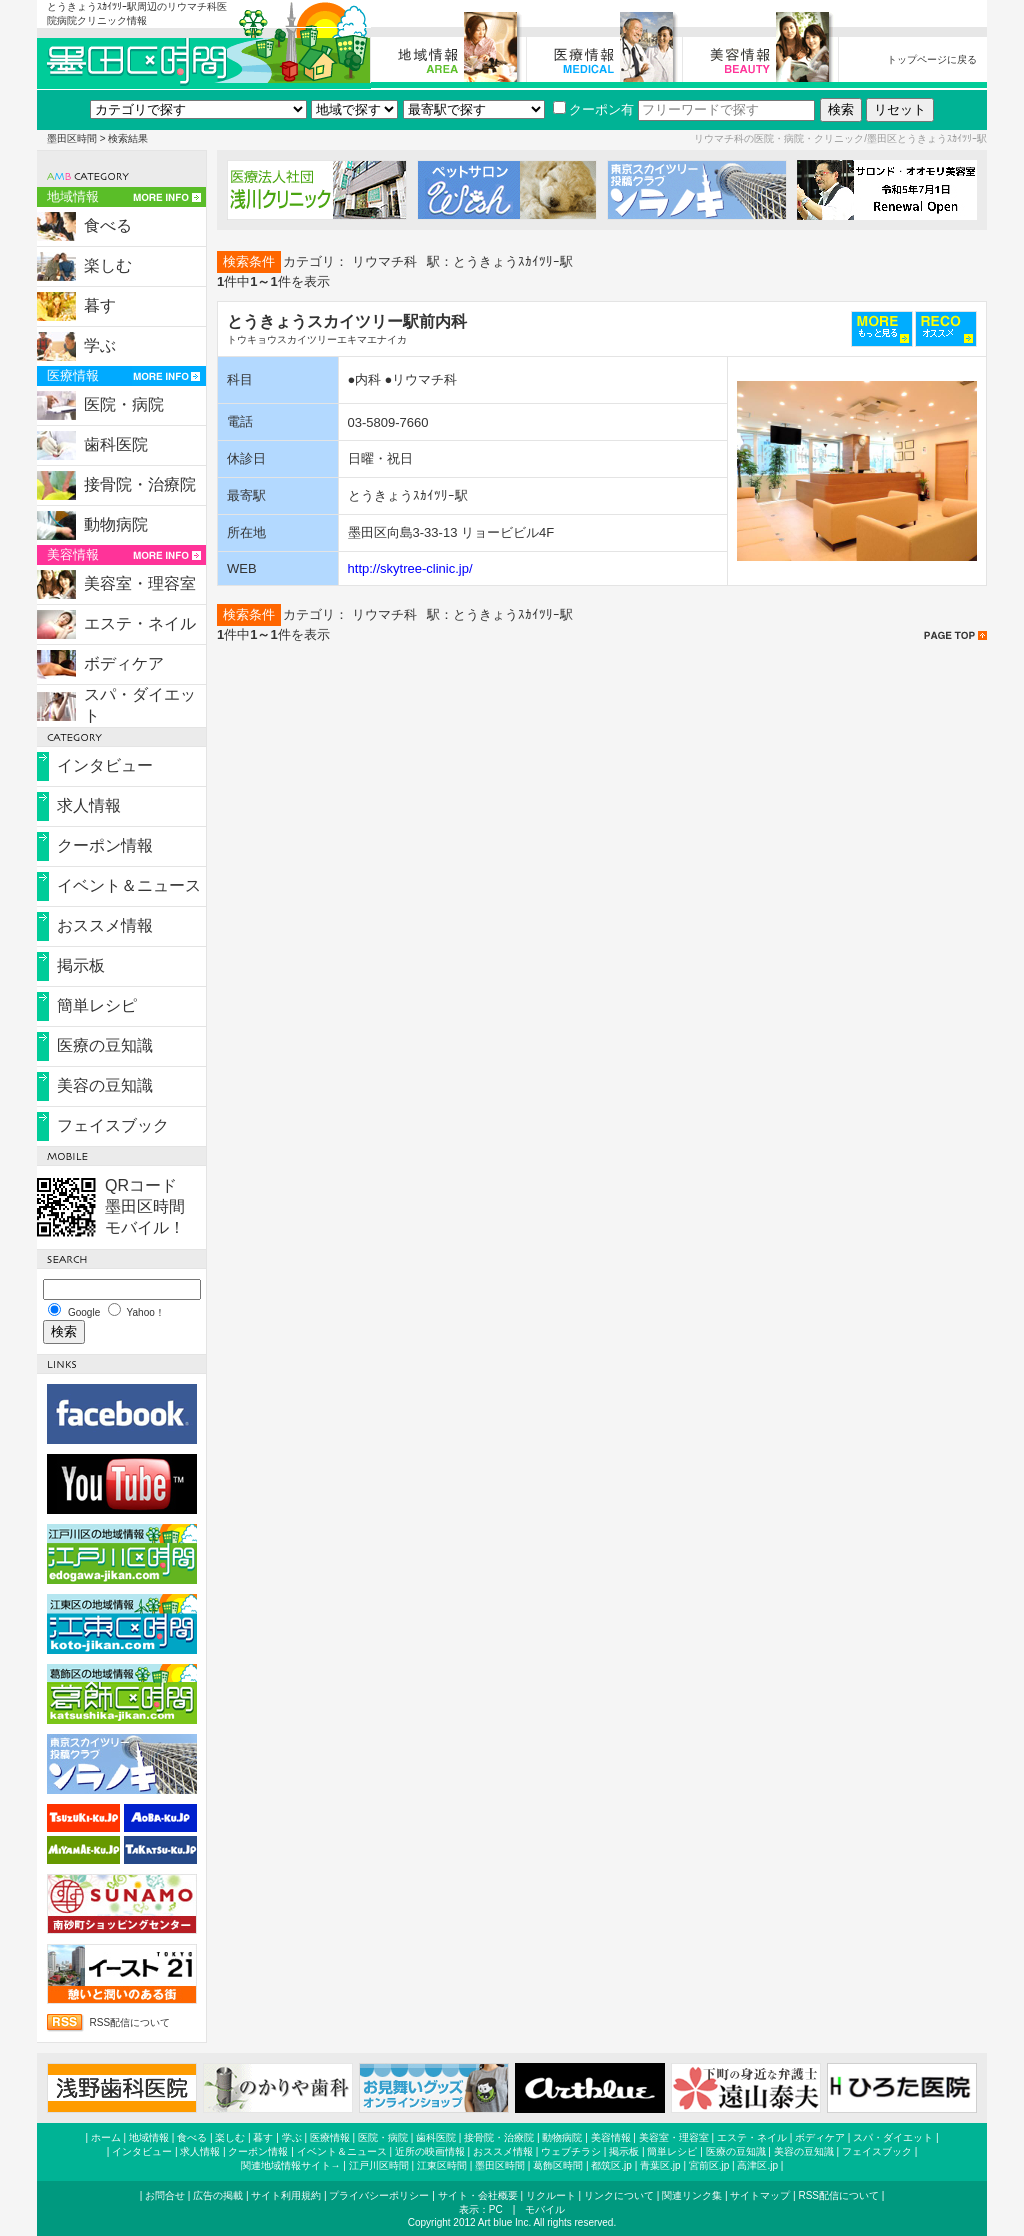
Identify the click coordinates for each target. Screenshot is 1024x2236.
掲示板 (81, 965)
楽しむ (108, 265)
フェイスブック (113, 1125)
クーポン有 (593, 109)
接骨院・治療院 (140, 484)
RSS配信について (130, 2022)
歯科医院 (116, 444)
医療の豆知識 (105, 1045)
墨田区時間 (72, 138)
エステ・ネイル (140, 623)
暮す (100, 305)
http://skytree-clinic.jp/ (410, 568)
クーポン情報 (105, 845)
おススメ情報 (105, 925)
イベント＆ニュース (129, 885)
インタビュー (105, 765)
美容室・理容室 (140, 583)
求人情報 (89, 805)
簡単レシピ (97, 1005)
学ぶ (100, 345)
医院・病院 (124, 404)
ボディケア (124, 663)
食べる (108, 225)
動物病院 (116, 524)
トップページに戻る (932, 59)
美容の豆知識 (105, 1085)
